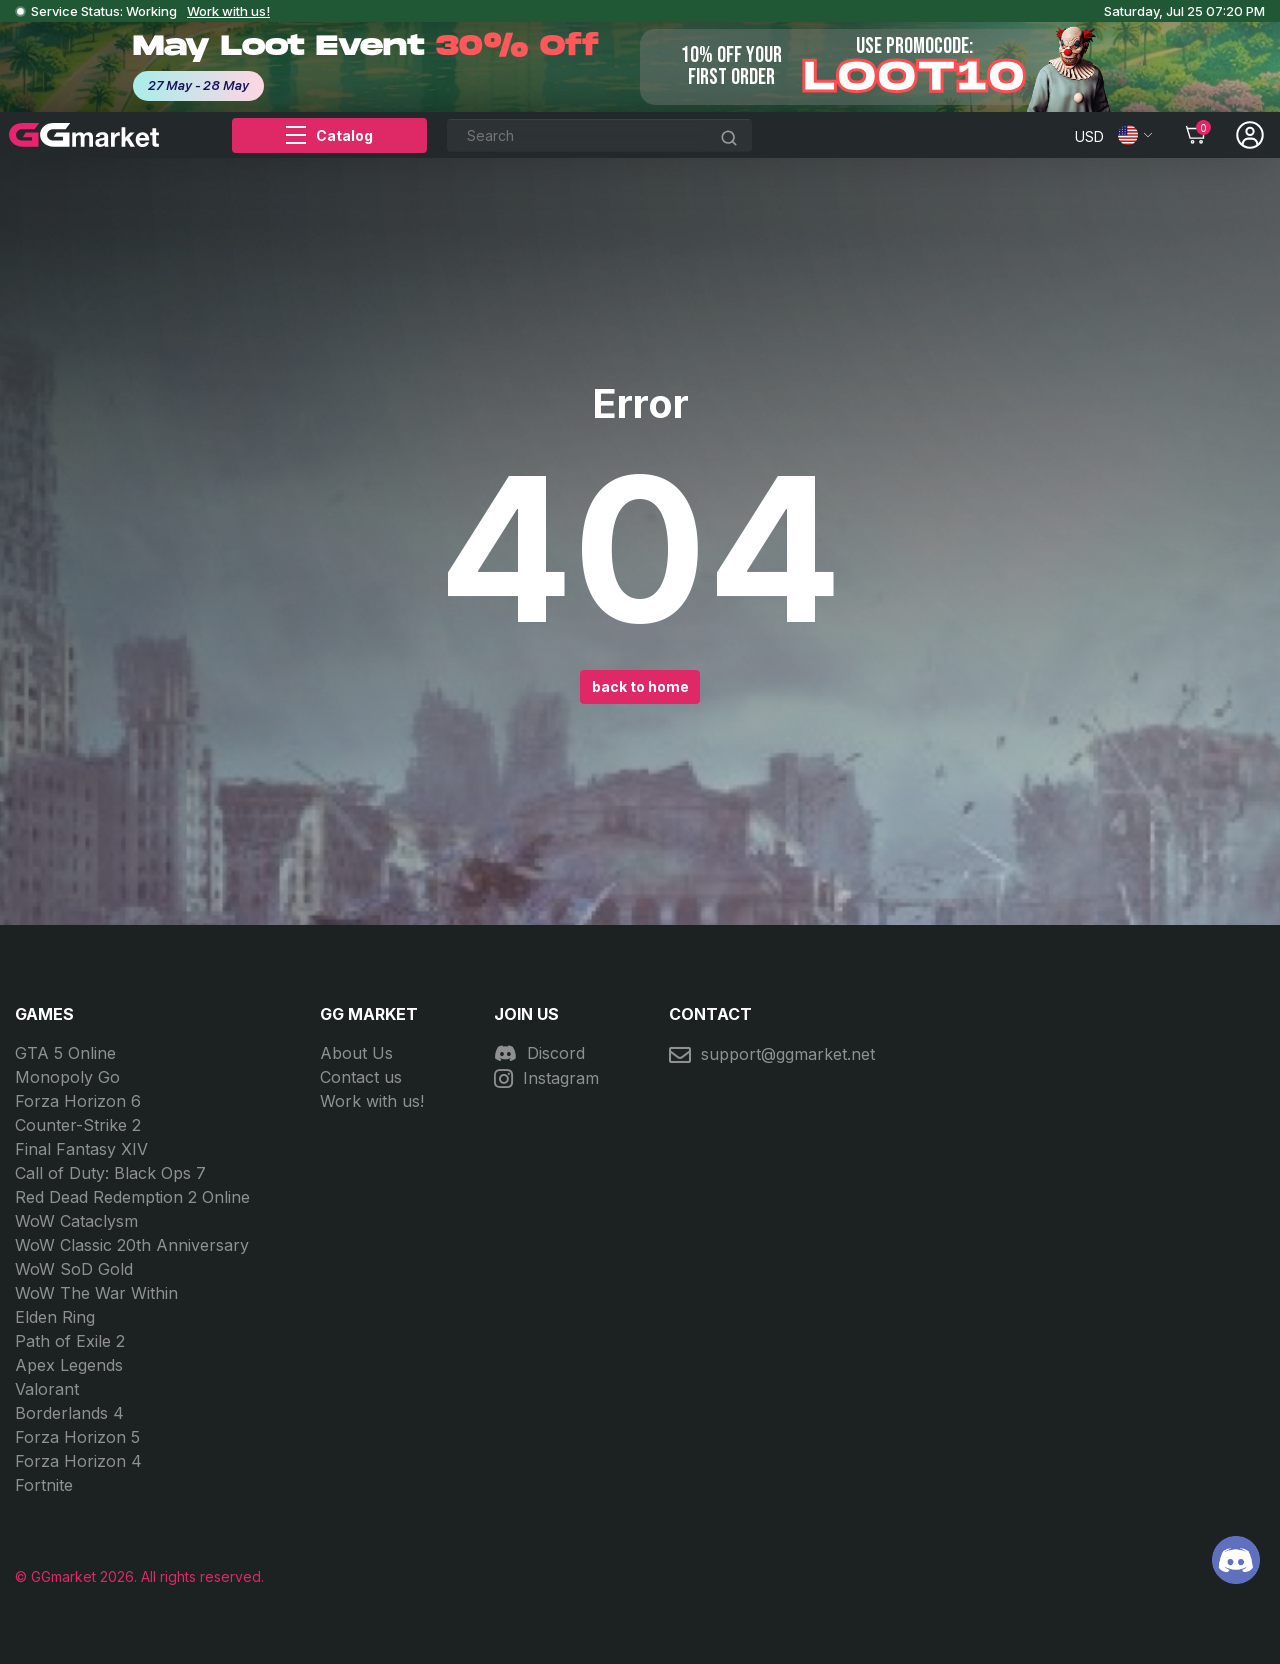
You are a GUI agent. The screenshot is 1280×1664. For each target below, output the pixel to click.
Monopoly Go (67, 1077)
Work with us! (228, 11)
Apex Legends (69, 1365)
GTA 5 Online (65, 1053)
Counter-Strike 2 (78, 1125)
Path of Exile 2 (70, 1341)
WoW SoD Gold (74, 1269)
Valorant (47, 1389)
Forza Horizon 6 (78, 1101)
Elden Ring (55, 1317)
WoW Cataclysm (76, 1221)
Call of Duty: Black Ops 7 (110, 1173)
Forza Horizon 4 (78, 1461)
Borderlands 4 (69, 1413)
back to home (640, 686)
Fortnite (44, 1485)
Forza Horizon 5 (77, 1437)
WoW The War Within (96, 1293)
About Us (356, 1053)
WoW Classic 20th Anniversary (132, 1245)
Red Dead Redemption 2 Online (132, 1197)
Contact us (361, 1077)
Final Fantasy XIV (81, 1149)
